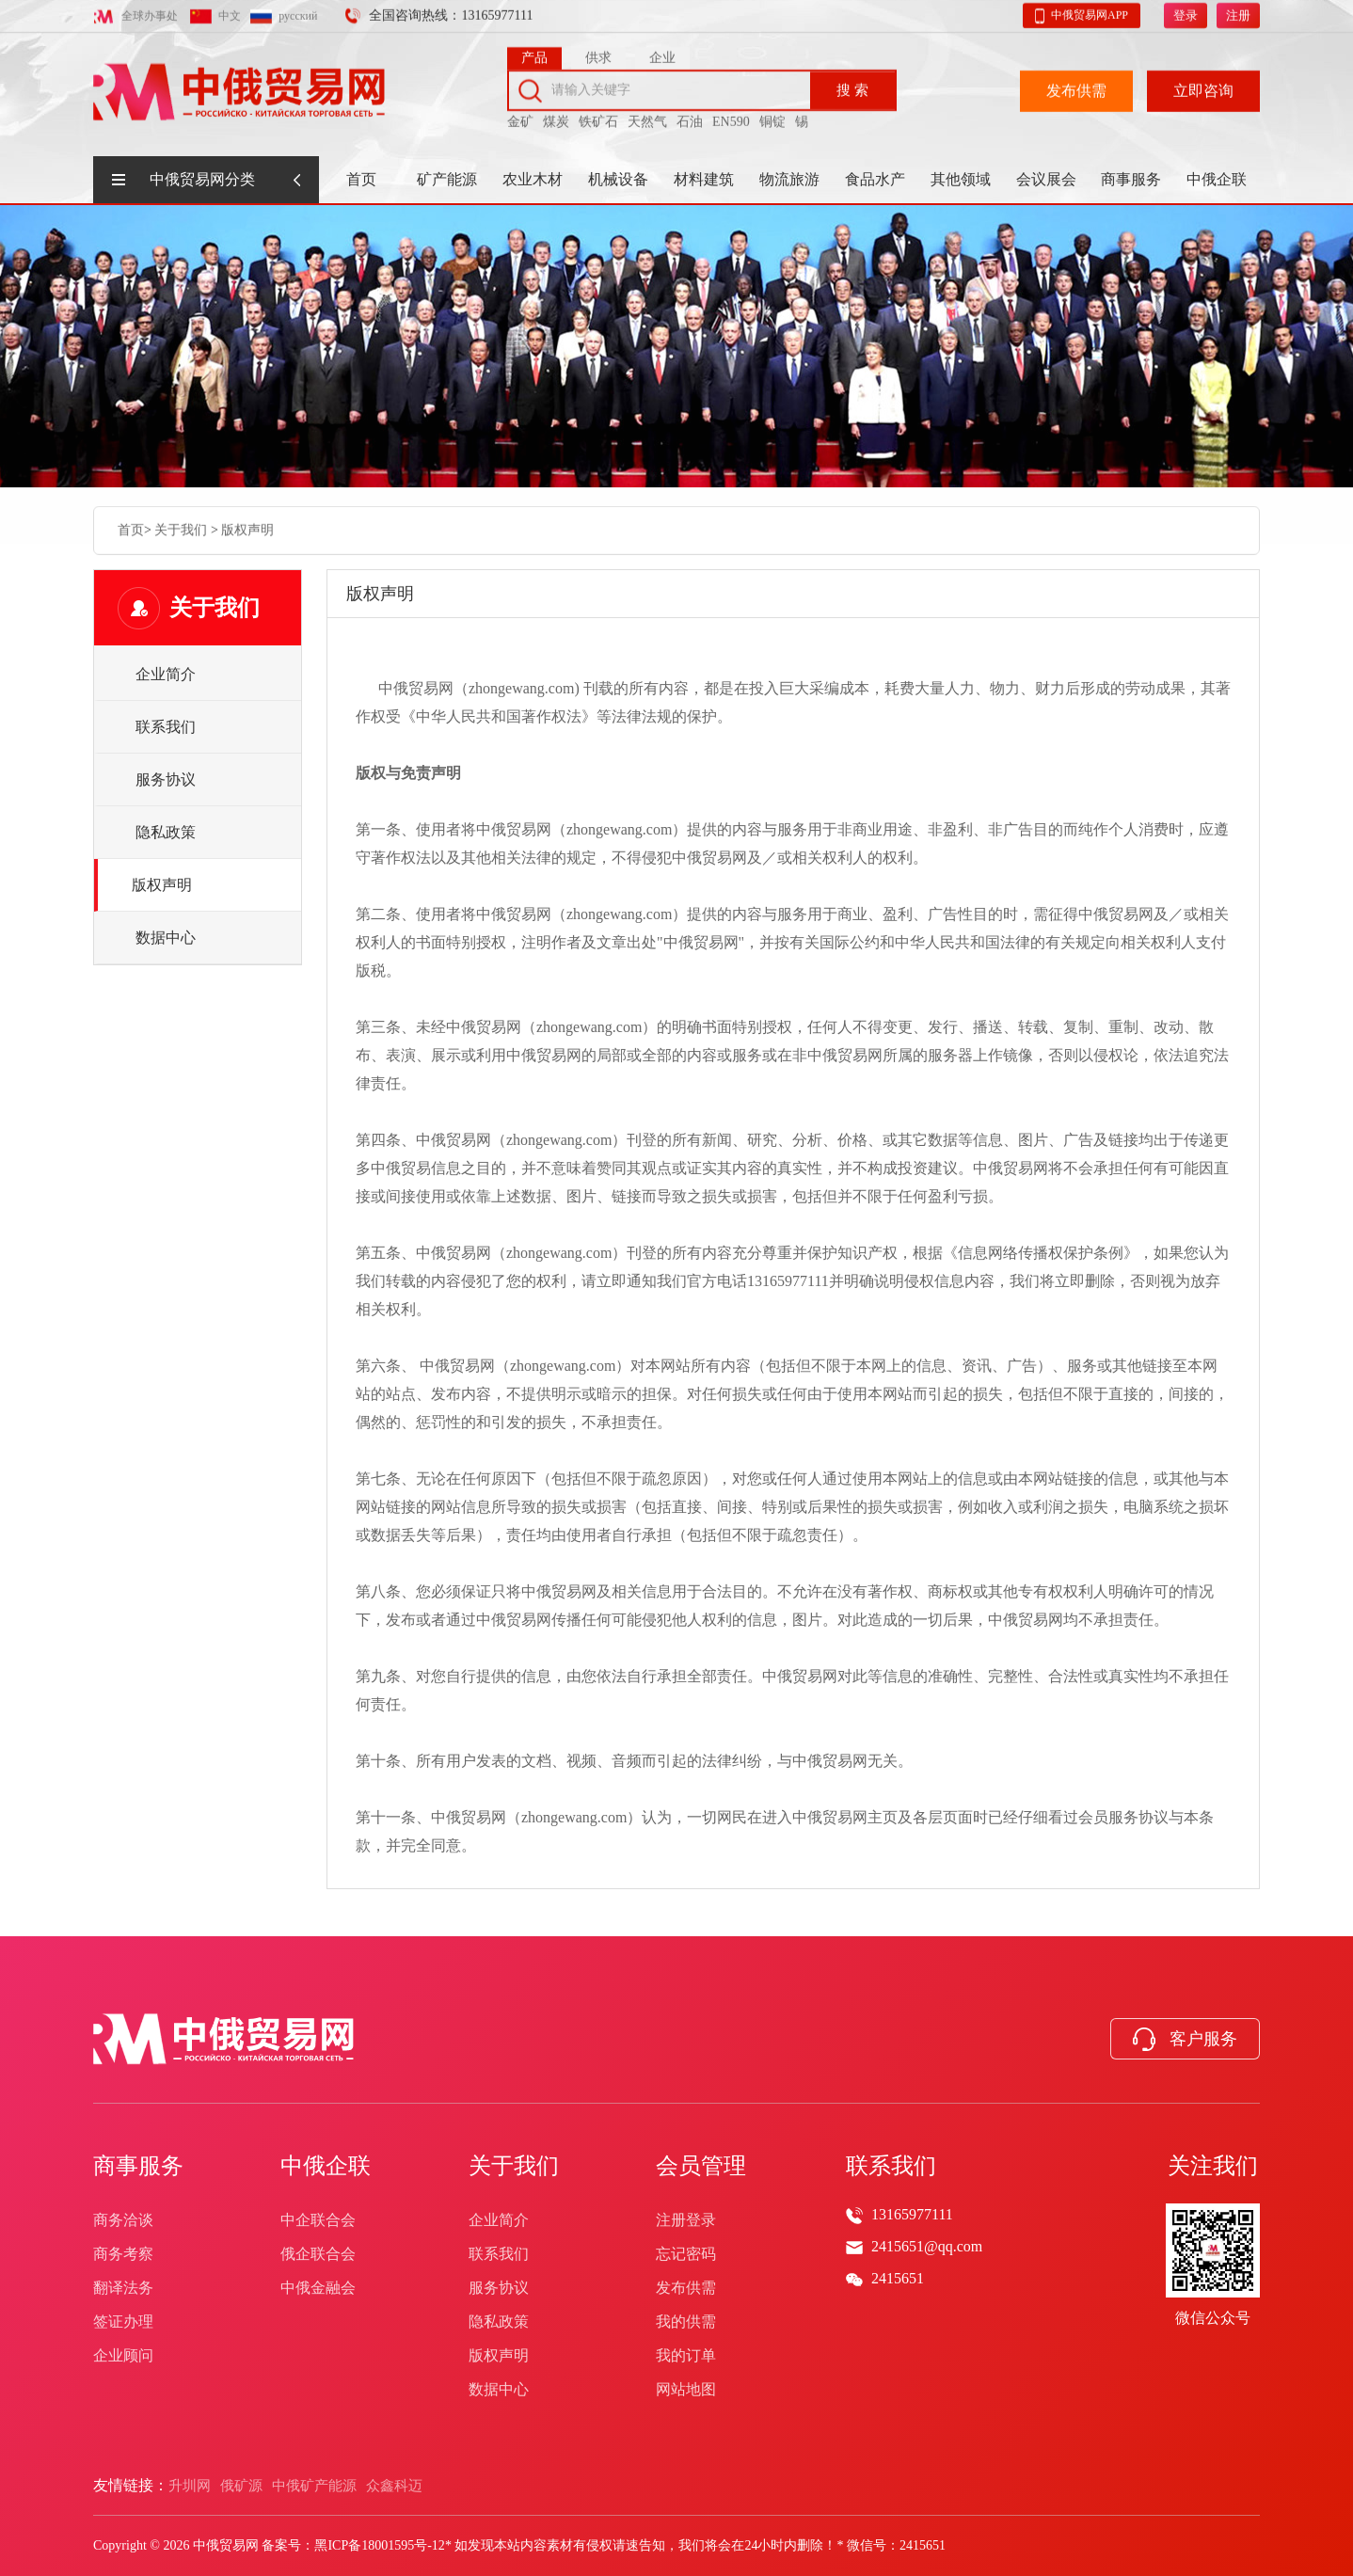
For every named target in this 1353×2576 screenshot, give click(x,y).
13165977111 (912, 2214)
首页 (361, 179)
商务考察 (123, 2254)
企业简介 (165, 674)
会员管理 (701, 2166)
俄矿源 (241, 2485)
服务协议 (165, 779)
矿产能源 (447, 179)
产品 (534, 52)
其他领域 (961, 179)
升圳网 (189, 2485)
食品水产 (875, 179)
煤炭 (556, 116)
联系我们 (165, 727)
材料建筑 (704, 179)
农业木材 (532, 179)
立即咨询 (1203, 85)
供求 (598, 52)
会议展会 (1046, 179)
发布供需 (1076, 85)
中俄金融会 (318, 2288)
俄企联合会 (318, 2254)
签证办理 (123, 2322)
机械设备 (618, 179)
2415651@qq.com (926, 2246)
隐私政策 (165, 832)
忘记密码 (686, 2254)
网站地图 (686, 2389)
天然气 (647, 116)
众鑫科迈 (394, 2485)
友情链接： (130, 2485)
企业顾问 (123, 2355)
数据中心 (165, 938)
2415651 (897, 2278)
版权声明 (247, 528)
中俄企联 (1216, 179)
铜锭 (772, 116)
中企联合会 (318, 2220)
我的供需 (686, 2322)
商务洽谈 (123, 2220)
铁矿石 (598, 116)
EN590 (731, 116)
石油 (689, 116)
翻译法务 (123, 2288)
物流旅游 (789, 179)
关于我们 (180, 528)
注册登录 (686, 2220)
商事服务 (1131, 179)
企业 (662, 52)
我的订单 (686, 2355)
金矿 (520, 116)
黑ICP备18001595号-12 (379, 2545)
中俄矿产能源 (314, 2485)
